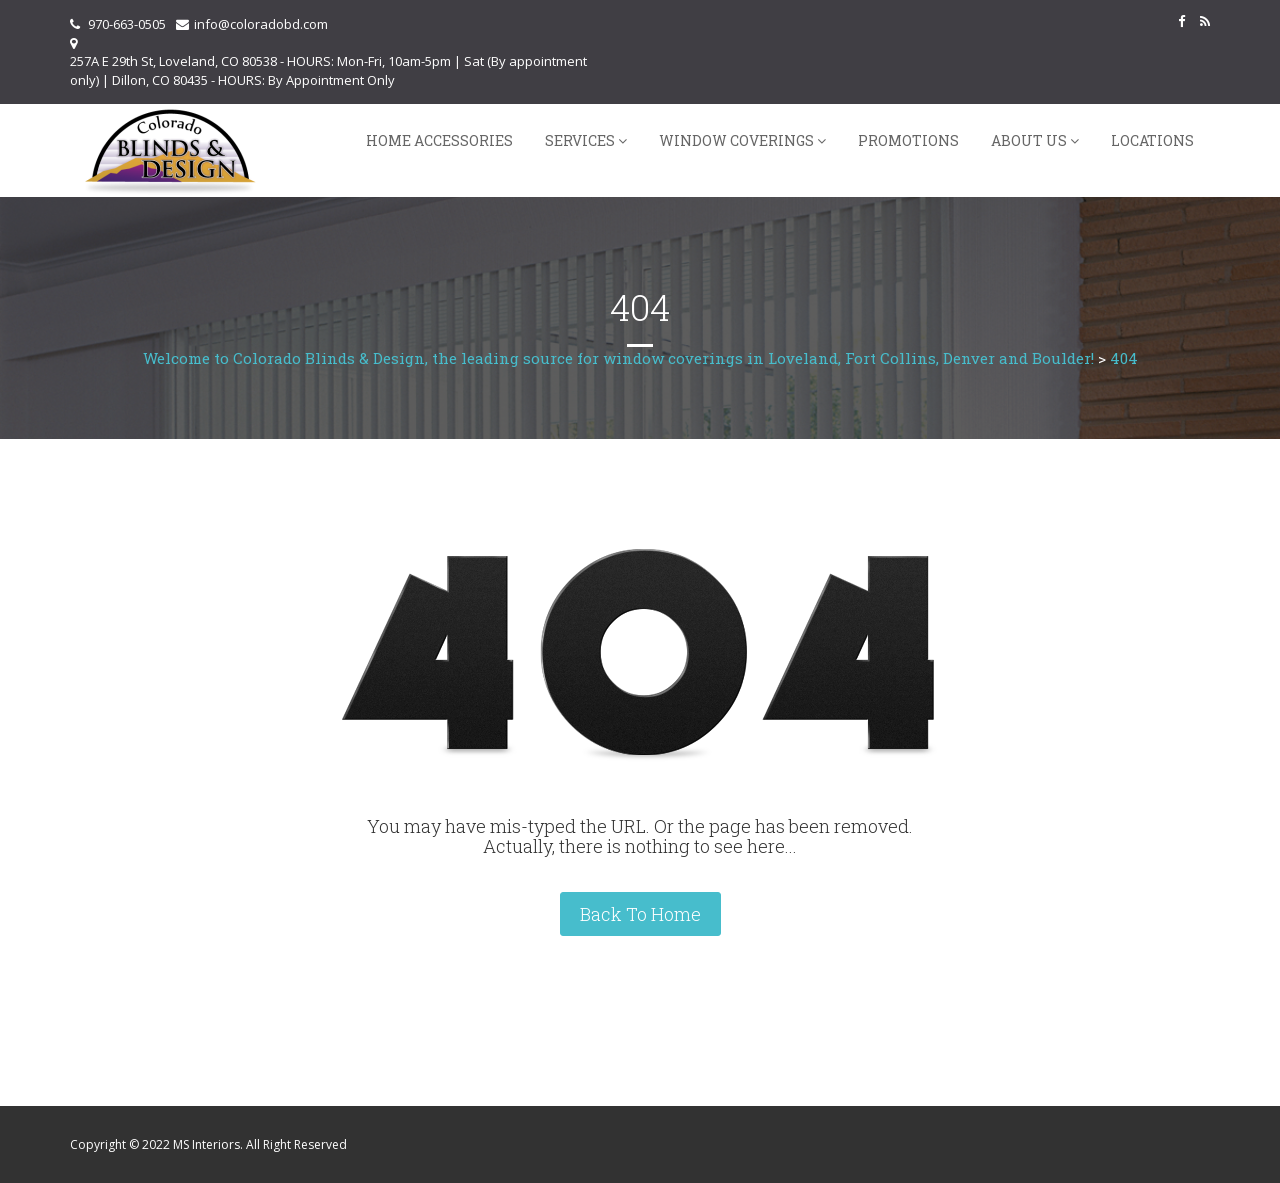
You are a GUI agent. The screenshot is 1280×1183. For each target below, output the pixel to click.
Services (580, 140)
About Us (1029, 140)
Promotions (908, 140)
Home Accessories (439, 140)
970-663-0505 (127, 24)
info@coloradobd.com (261, 24)
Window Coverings (736, 140)
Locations (1152, 140)
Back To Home (640, 914)
